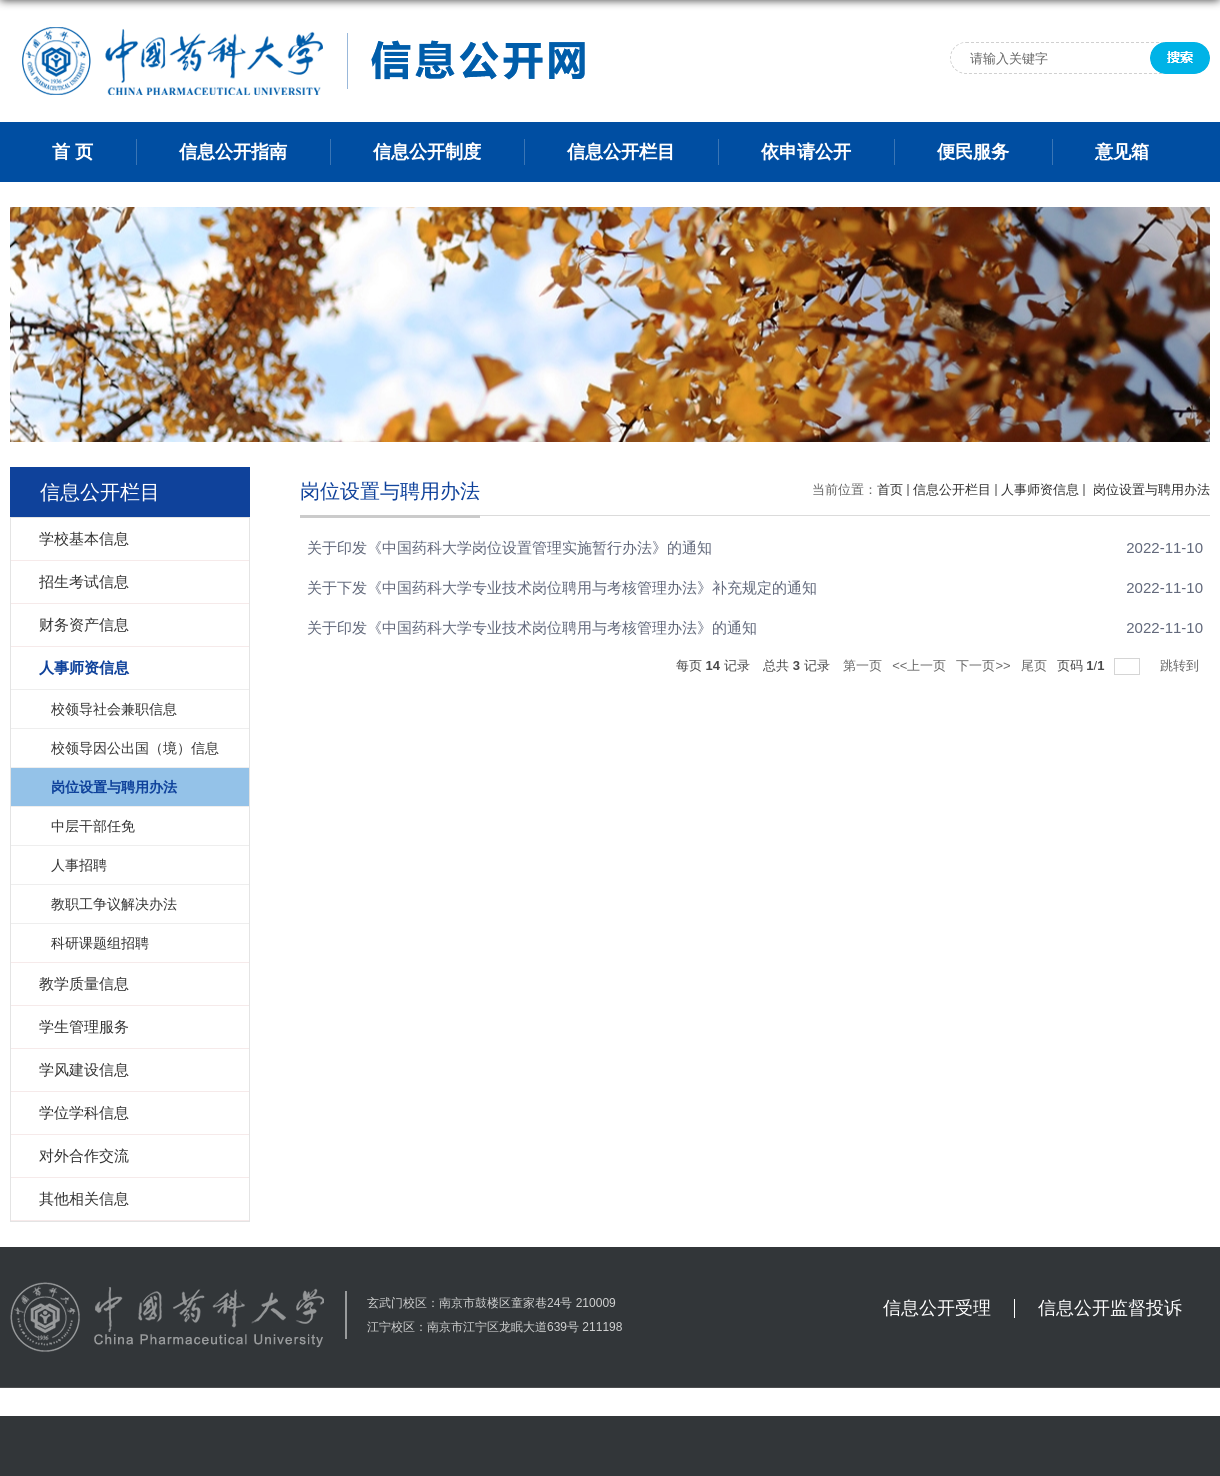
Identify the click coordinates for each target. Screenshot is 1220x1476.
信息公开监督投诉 (1110, 1308)
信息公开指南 (233, 152)
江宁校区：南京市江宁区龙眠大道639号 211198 (494, 1327)
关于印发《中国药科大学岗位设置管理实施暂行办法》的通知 (509, 547)
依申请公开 (806, 152)
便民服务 (973, 152)
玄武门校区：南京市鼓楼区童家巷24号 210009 (491, 1303)
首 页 (72, 152)
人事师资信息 (1040, 489)
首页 (890, 489)
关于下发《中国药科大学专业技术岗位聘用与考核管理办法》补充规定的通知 (562, 587)
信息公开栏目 (621, 152)
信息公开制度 (427, 152)
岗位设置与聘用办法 (1149, 489)
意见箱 (1122, 152)
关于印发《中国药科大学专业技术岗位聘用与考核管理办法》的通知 (532, 627)
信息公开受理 (937, 1308)
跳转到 (1181, 665)
